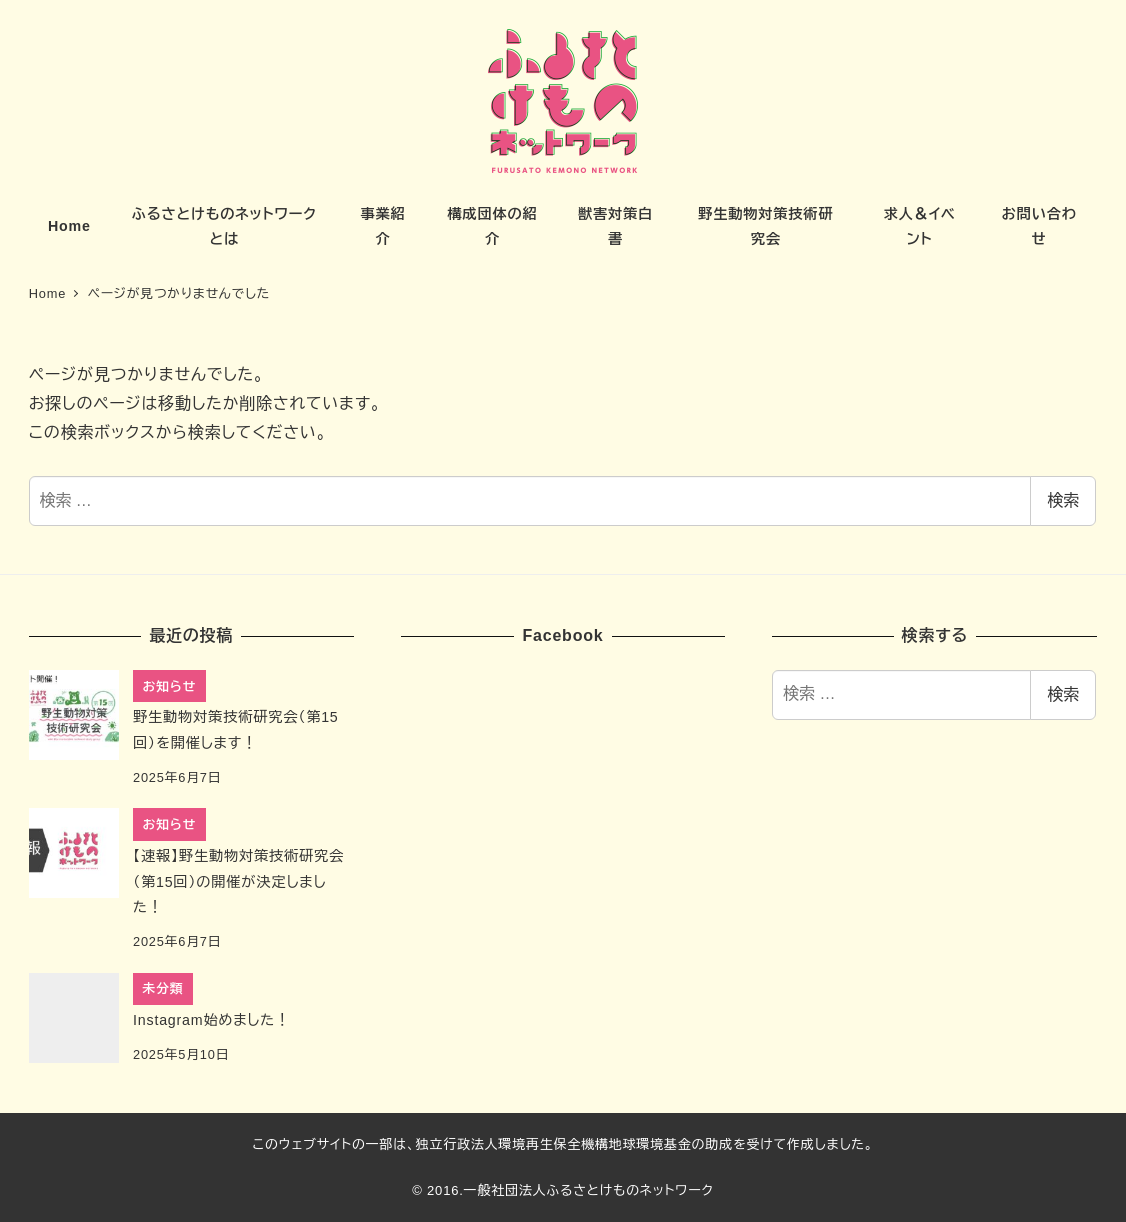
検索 (1063, 500)
